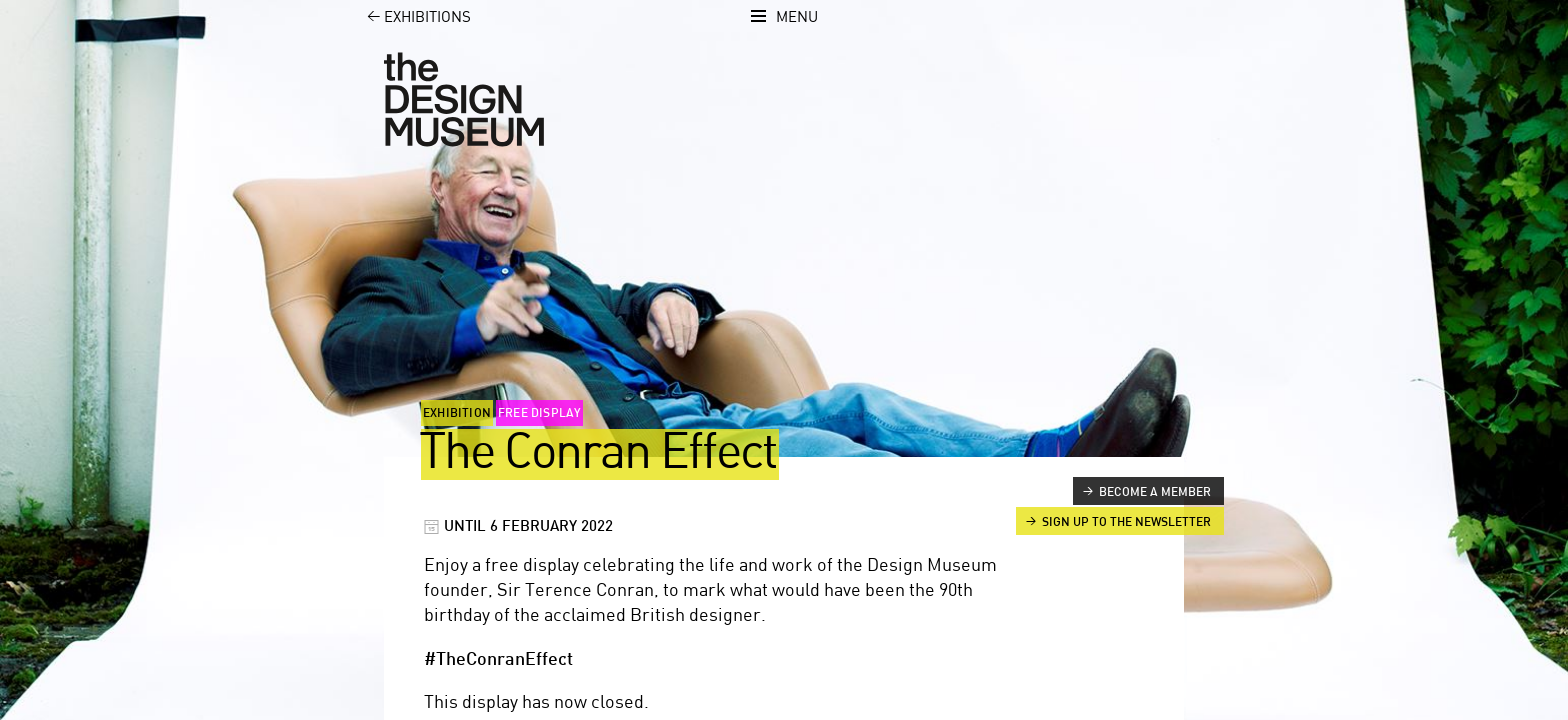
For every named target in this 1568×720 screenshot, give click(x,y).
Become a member (1155, 492)
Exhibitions (407, 17)
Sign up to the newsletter (1126, 522)
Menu (797, 17)
